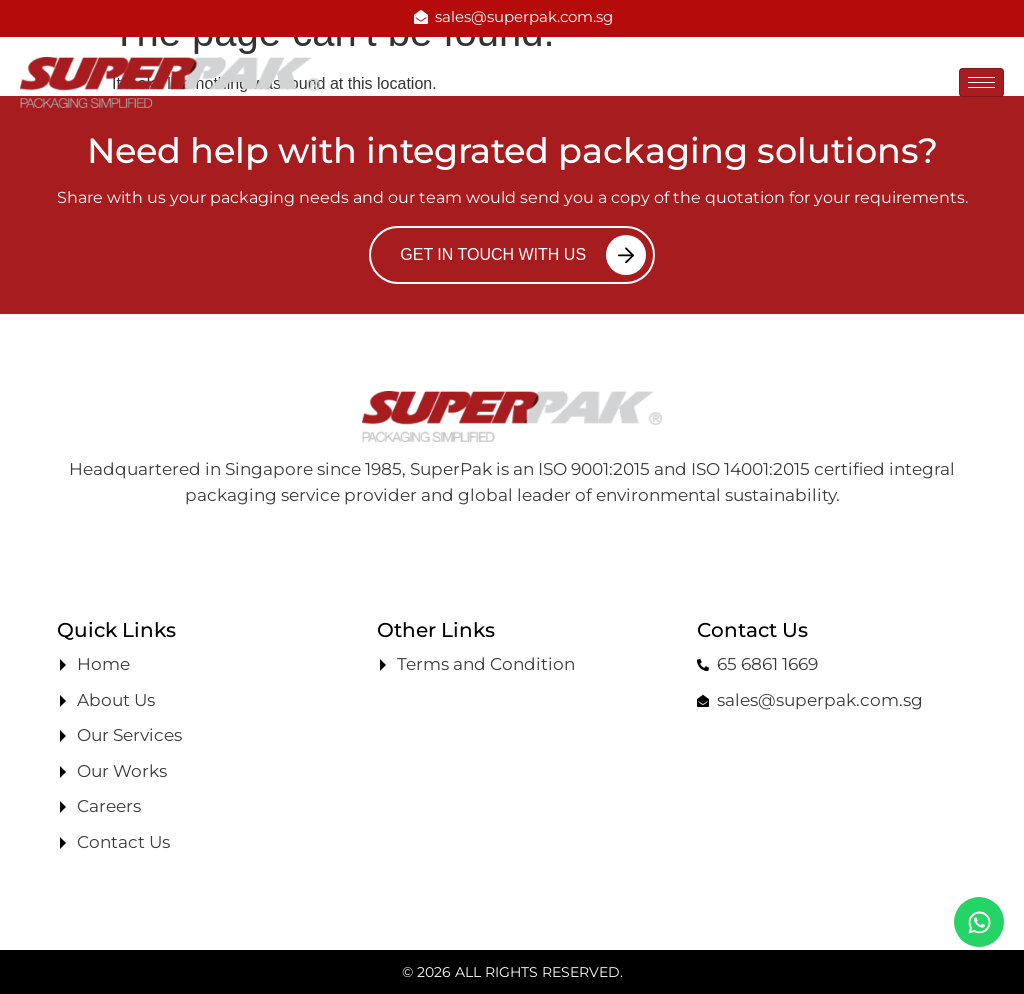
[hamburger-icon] (981, 82)
